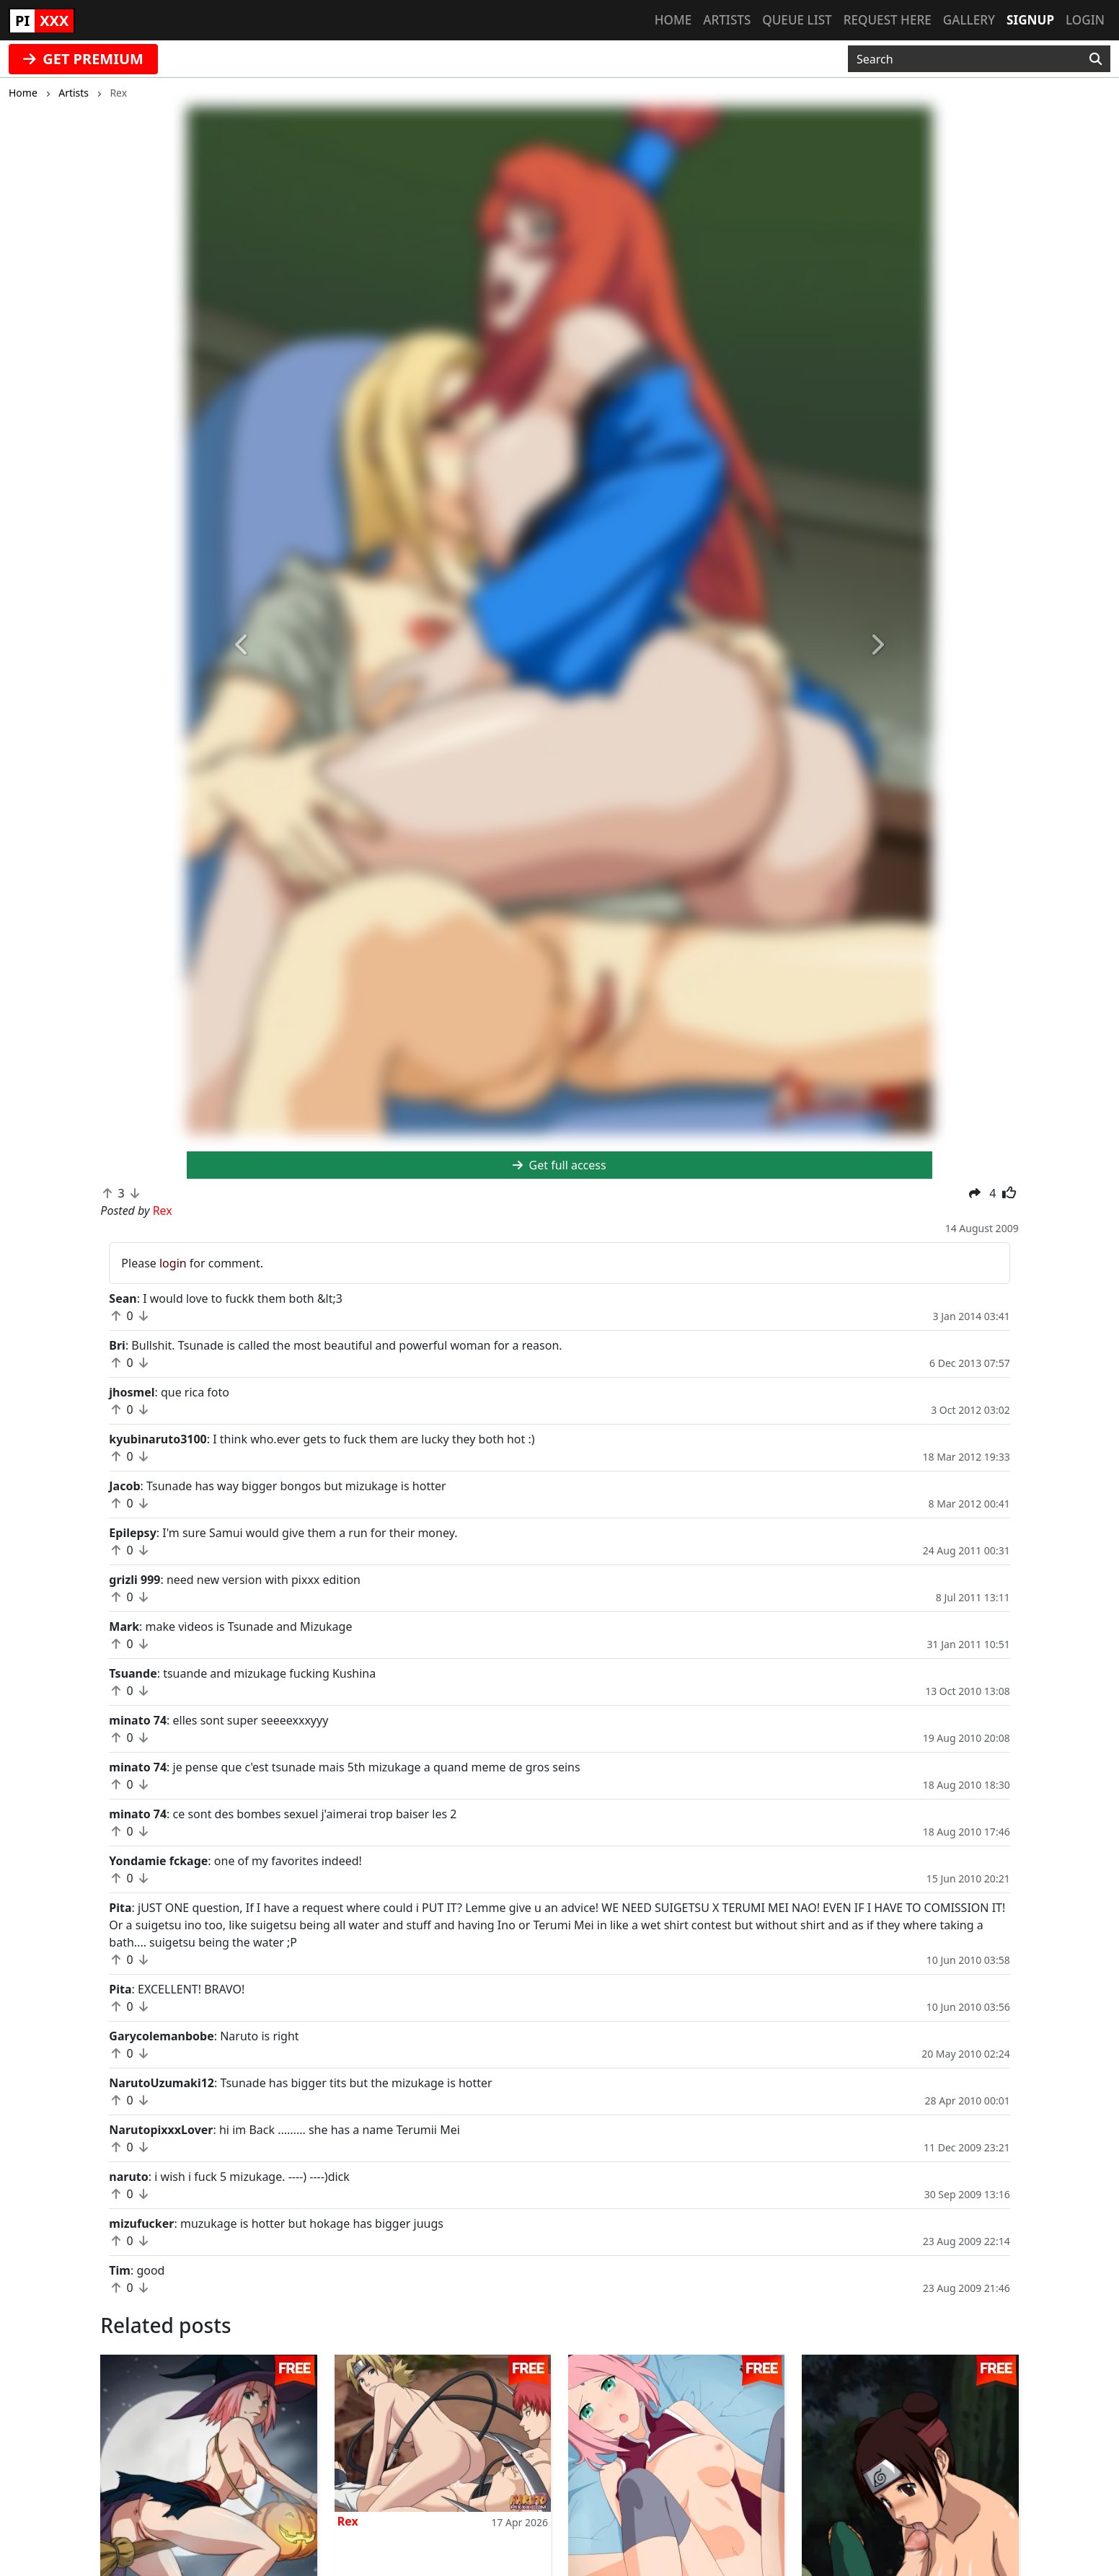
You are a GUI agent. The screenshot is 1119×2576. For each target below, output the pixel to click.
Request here (888, 20)
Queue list (796, 20)
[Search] (1095, 59)
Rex (347, 2521)
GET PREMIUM (83, 58)
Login (1085, 20)
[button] (242, 646)
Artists (727, 20)
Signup (1030, 20)
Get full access (559, 1165)
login (173, 1263)
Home (673, 20)
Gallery (969, 20)
